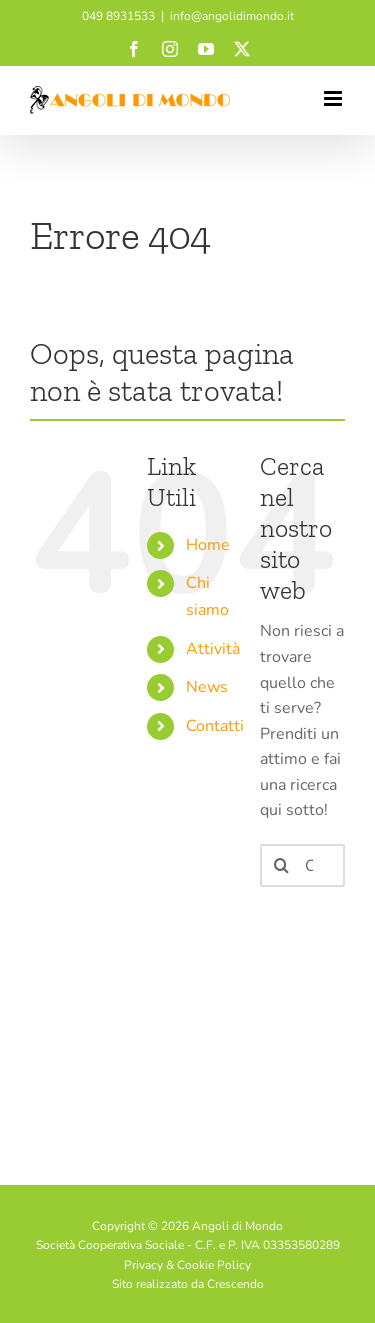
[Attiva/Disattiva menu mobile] (334, 98)
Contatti (215, 726)
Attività (213, 649)
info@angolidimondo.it (232, 16)
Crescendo (235, 1284)
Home (208, 545)
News (207, 687)
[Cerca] (281, 865)
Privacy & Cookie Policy (187, 1265)
